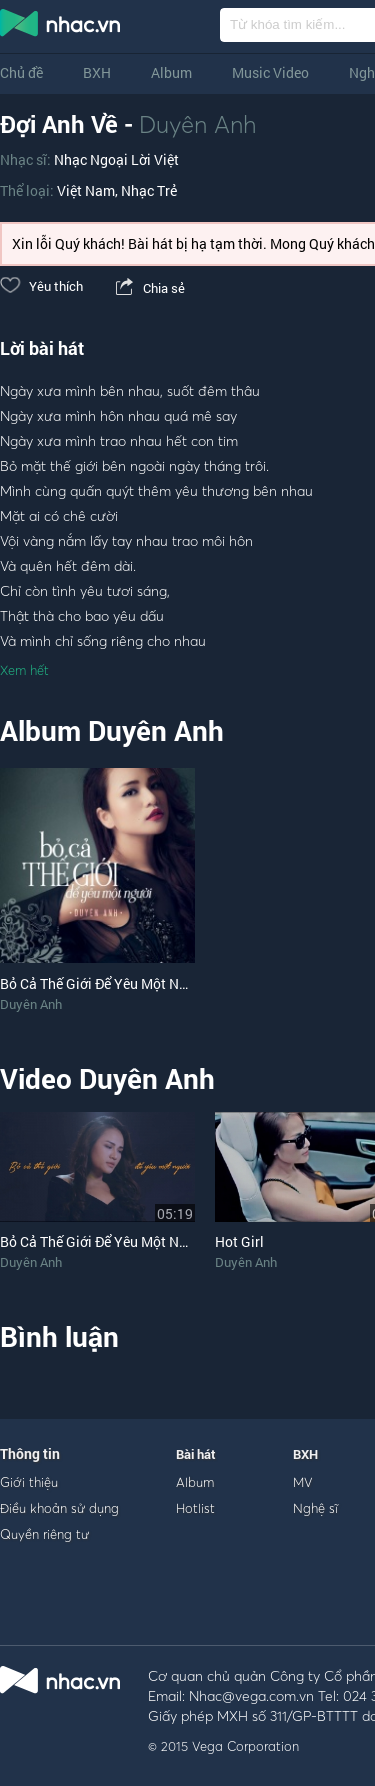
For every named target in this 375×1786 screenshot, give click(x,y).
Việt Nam (86, 190)
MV (303, 1482)
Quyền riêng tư (44, 1534)
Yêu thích (41, 286)
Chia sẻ (148, 288)
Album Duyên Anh (112, 730)
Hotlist (195, 1508)
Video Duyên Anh (107, 1078)
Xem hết (24, 670)
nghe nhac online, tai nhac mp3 (61, 27)
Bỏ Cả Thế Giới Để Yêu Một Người (103, 1241)
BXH (97, 72)
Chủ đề (21, 72)
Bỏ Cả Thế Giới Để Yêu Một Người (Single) (130, 983)
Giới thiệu (29, 1482)
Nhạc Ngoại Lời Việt (116, 159)
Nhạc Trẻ (149, 190)
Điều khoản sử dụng (59, 1508)
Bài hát (196, 1454)
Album (171, 72)
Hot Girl (239, 1241)
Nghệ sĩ (315, 1508)
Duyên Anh (198, 124)
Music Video (270, 72)
